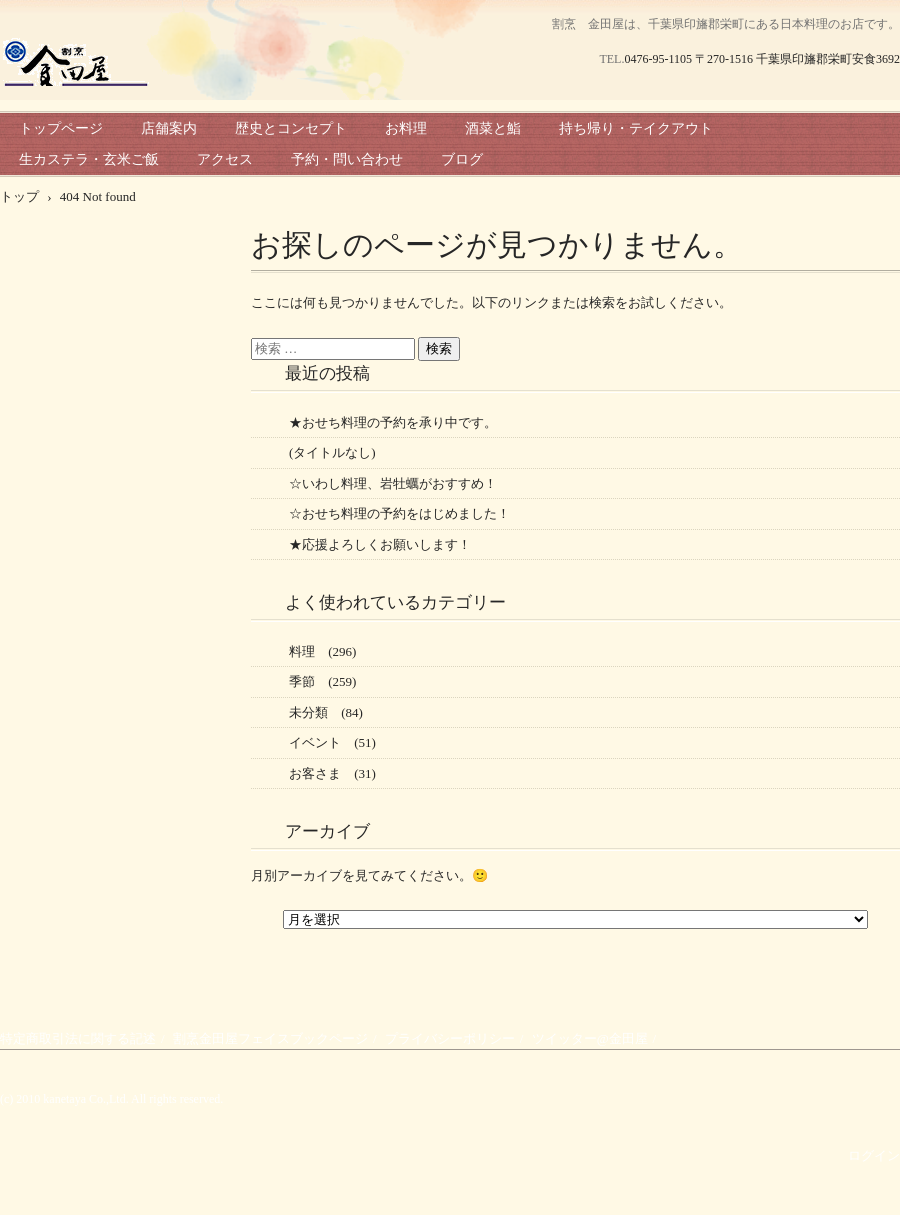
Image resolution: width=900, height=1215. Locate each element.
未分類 (308, 712)
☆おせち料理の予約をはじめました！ (399, 513)
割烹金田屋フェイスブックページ (270, 1038)
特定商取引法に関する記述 (78, 1038)
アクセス (225, 159)
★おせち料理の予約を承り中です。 (393, 422)
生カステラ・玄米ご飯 (89, 159)
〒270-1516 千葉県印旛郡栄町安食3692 (797, 59)
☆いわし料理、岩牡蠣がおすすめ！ (393, 483)
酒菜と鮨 (493, 128)
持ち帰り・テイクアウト (636, 128)
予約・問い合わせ (347, 159)
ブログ (462, 159)
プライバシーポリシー (450, 1038)
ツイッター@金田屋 (590, 1038)
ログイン (874, 1155)
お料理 (406, 128)
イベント (315, 742)
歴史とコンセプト (291, 128)
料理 (302, 651)
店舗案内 (169, 128)
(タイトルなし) (332, 452)
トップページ (61, 128)
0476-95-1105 (658, 59)
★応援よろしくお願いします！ (380, 544)
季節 (302, 681)
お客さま (315, 773)
